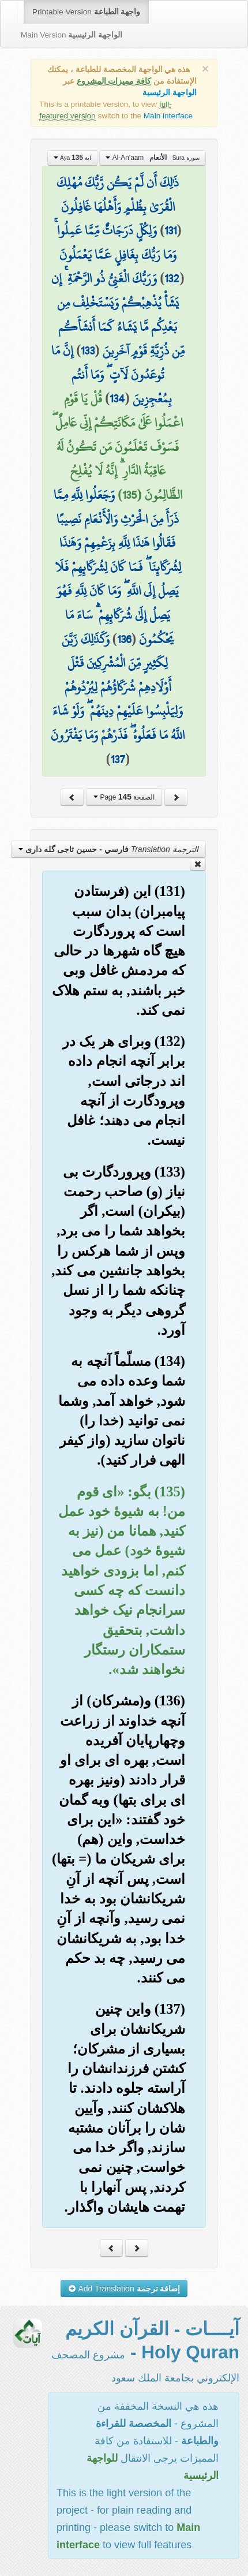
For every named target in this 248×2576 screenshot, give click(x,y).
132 (171, 278)
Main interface (168, 115)
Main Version (71, 35)
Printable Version (86, 12)
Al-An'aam (152, 158)
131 (170, 230)
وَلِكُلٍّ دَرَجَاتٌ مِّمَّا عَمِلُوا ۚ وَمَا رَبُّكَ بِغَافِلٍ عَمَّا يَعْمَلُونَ (115, 242)
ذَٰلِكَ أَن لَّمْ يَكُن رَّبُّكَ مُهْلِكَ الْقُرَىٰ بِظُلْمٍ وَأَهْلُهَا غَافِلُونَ (118, 194)
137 (118, 759)
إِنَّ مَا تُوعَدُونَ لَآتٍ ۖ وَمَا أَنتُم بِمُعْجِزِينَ (111, 374)
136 (124, 639)
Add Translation (124, 2288)
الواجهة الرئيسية (169, 92)
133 (88, 350)
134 (117, 398)
